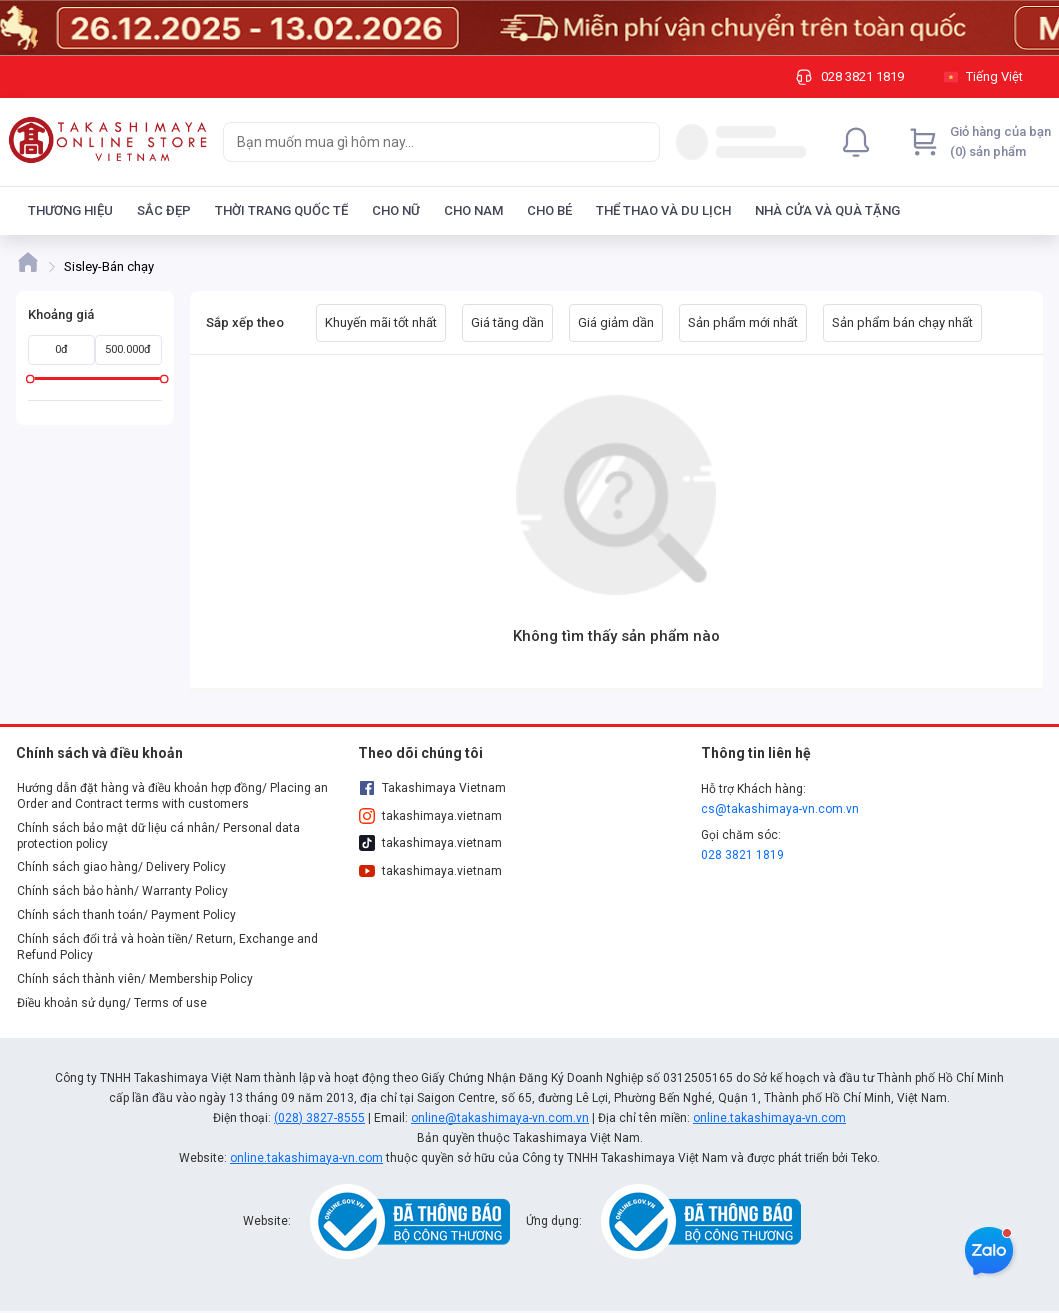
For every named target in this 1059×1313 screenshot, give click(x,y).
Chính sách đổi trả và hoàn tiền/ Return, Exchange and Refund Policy (167, 947)
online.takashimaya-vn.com (769, 1118)
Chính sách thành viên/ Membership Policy (135, 979)
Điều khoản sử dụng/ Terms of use (112, 1003)
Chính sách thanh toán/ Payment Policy (126, 915)
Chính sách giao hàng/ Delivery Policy (121, 867)
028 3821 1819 (742, 855)
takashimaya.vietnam (430, 816)
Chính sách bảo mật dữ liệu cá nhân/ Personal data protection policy (158, 836)
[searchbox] (423, 142)
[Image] (529, 28)
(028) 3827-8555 (319, 1118)
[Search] (640, 142)
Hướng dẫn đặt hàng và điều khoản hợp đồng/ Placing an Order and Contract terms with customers (172, 796)
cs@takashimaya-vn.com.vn (780, 809)
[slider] (30, 378)
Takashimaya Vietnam (432, 788)
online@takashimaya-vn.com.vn (500, 1118)
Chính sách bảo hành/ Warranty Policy (122, 891)
